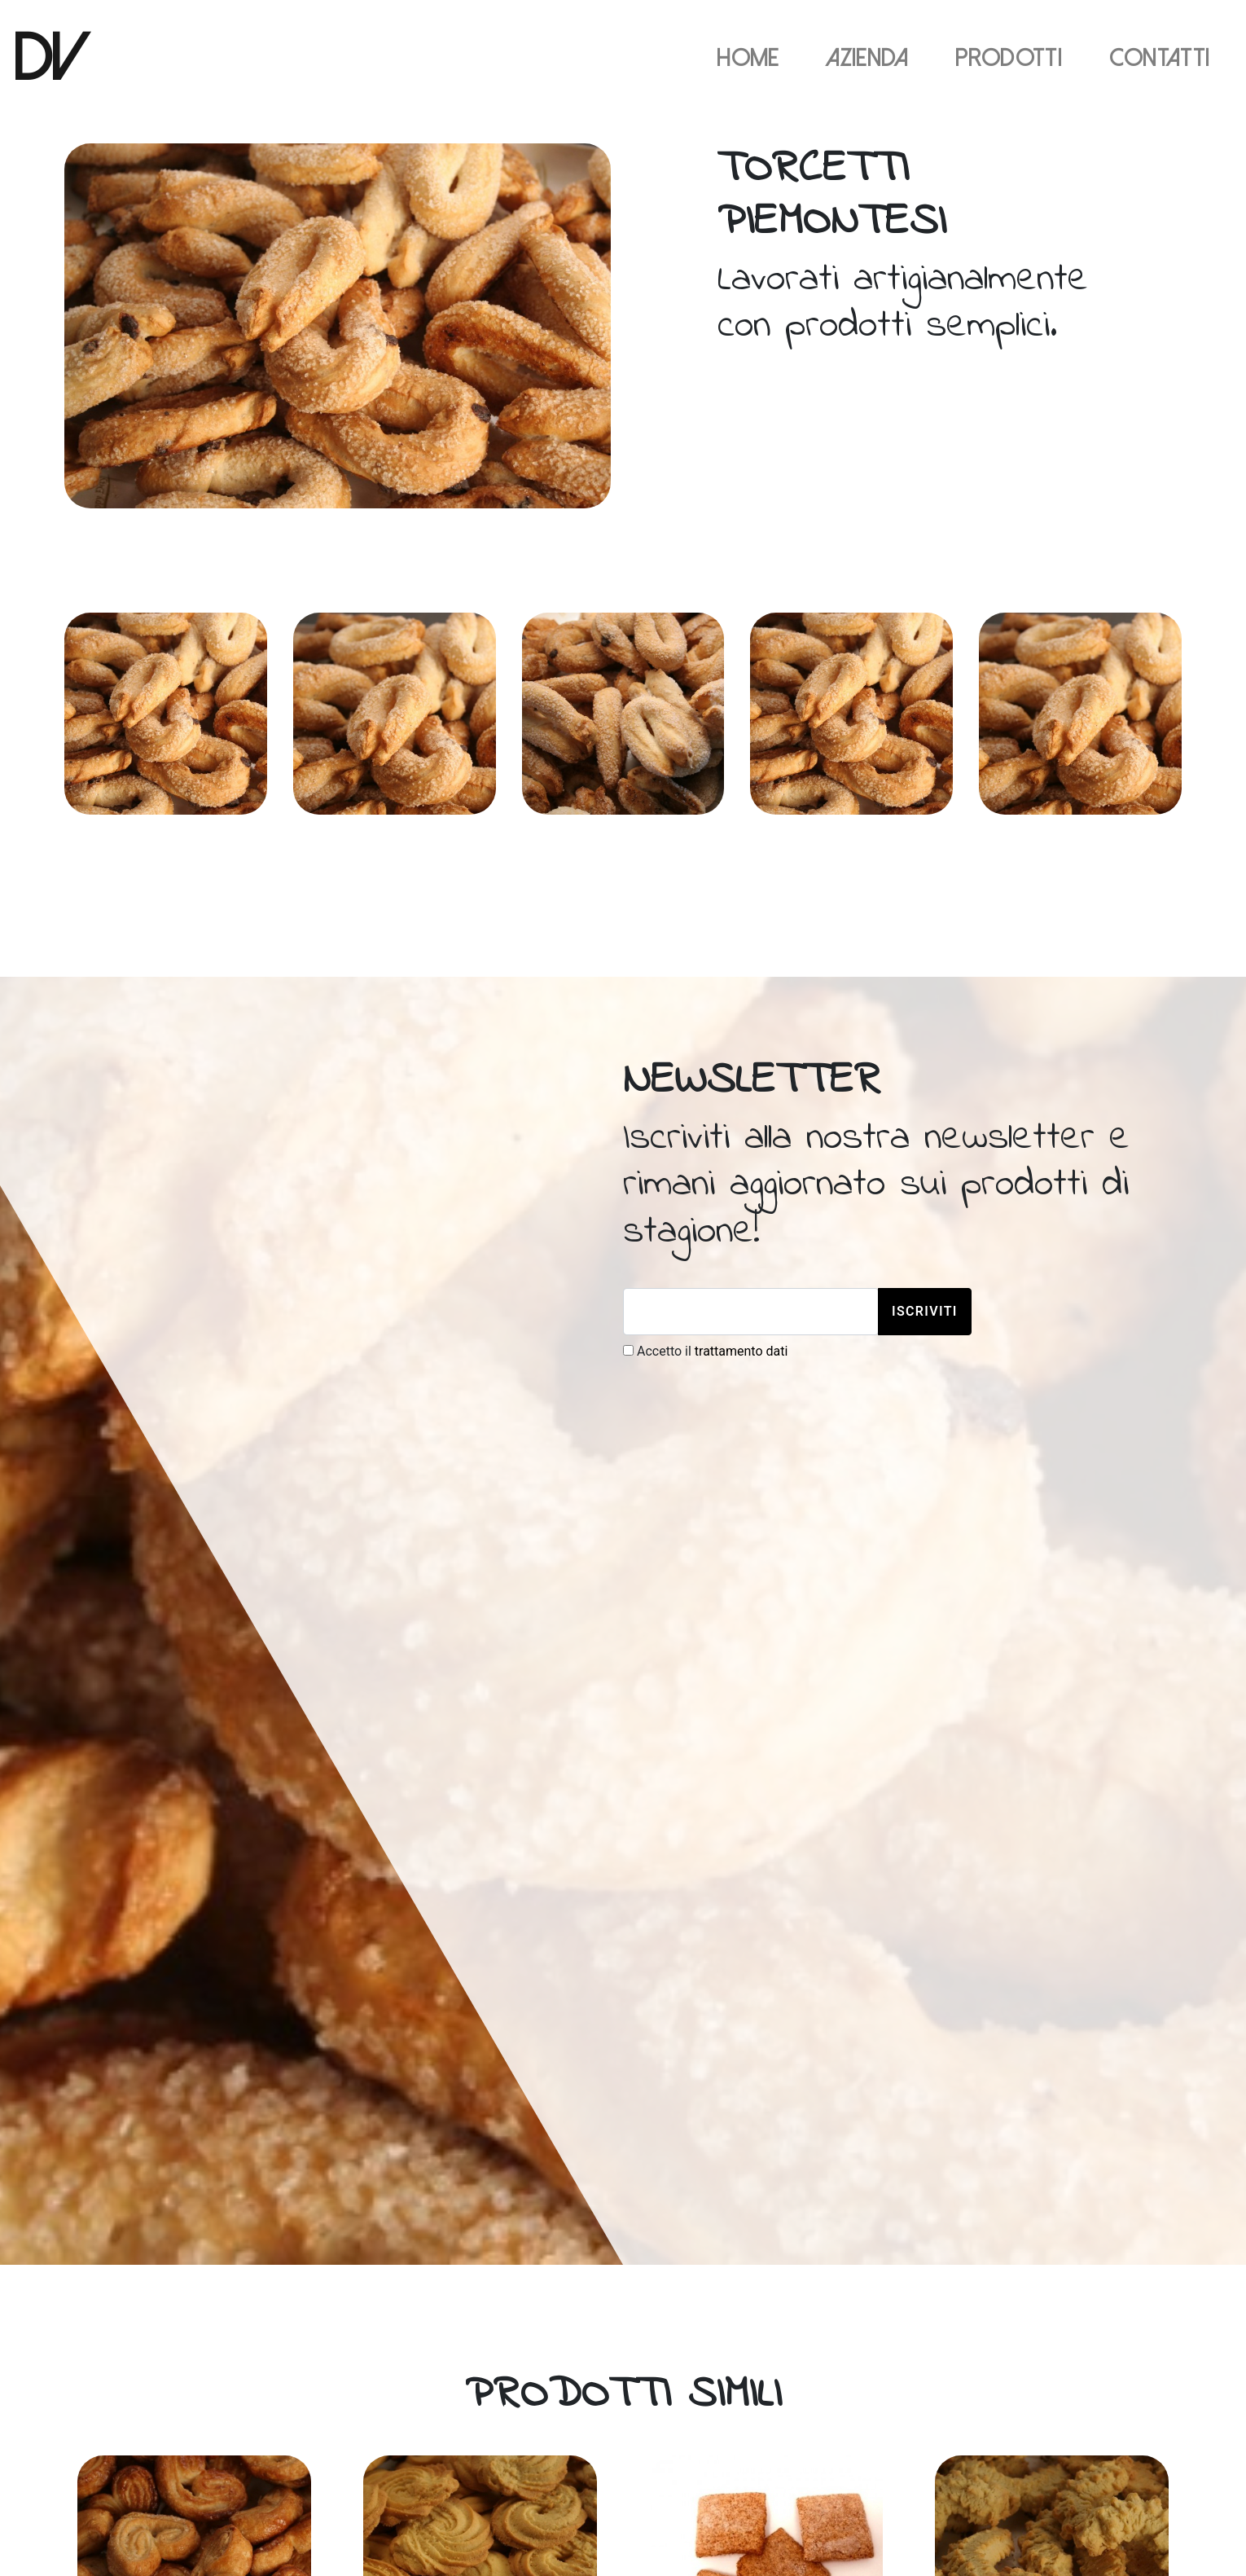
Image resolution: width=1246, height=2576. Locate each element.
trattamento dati (741, 1351)
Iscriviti (925, 1311)
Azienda (867, 58)
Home (748, 58)
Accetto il (705, 1351)
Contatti (1159, 58)
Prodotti (1008, 58)
